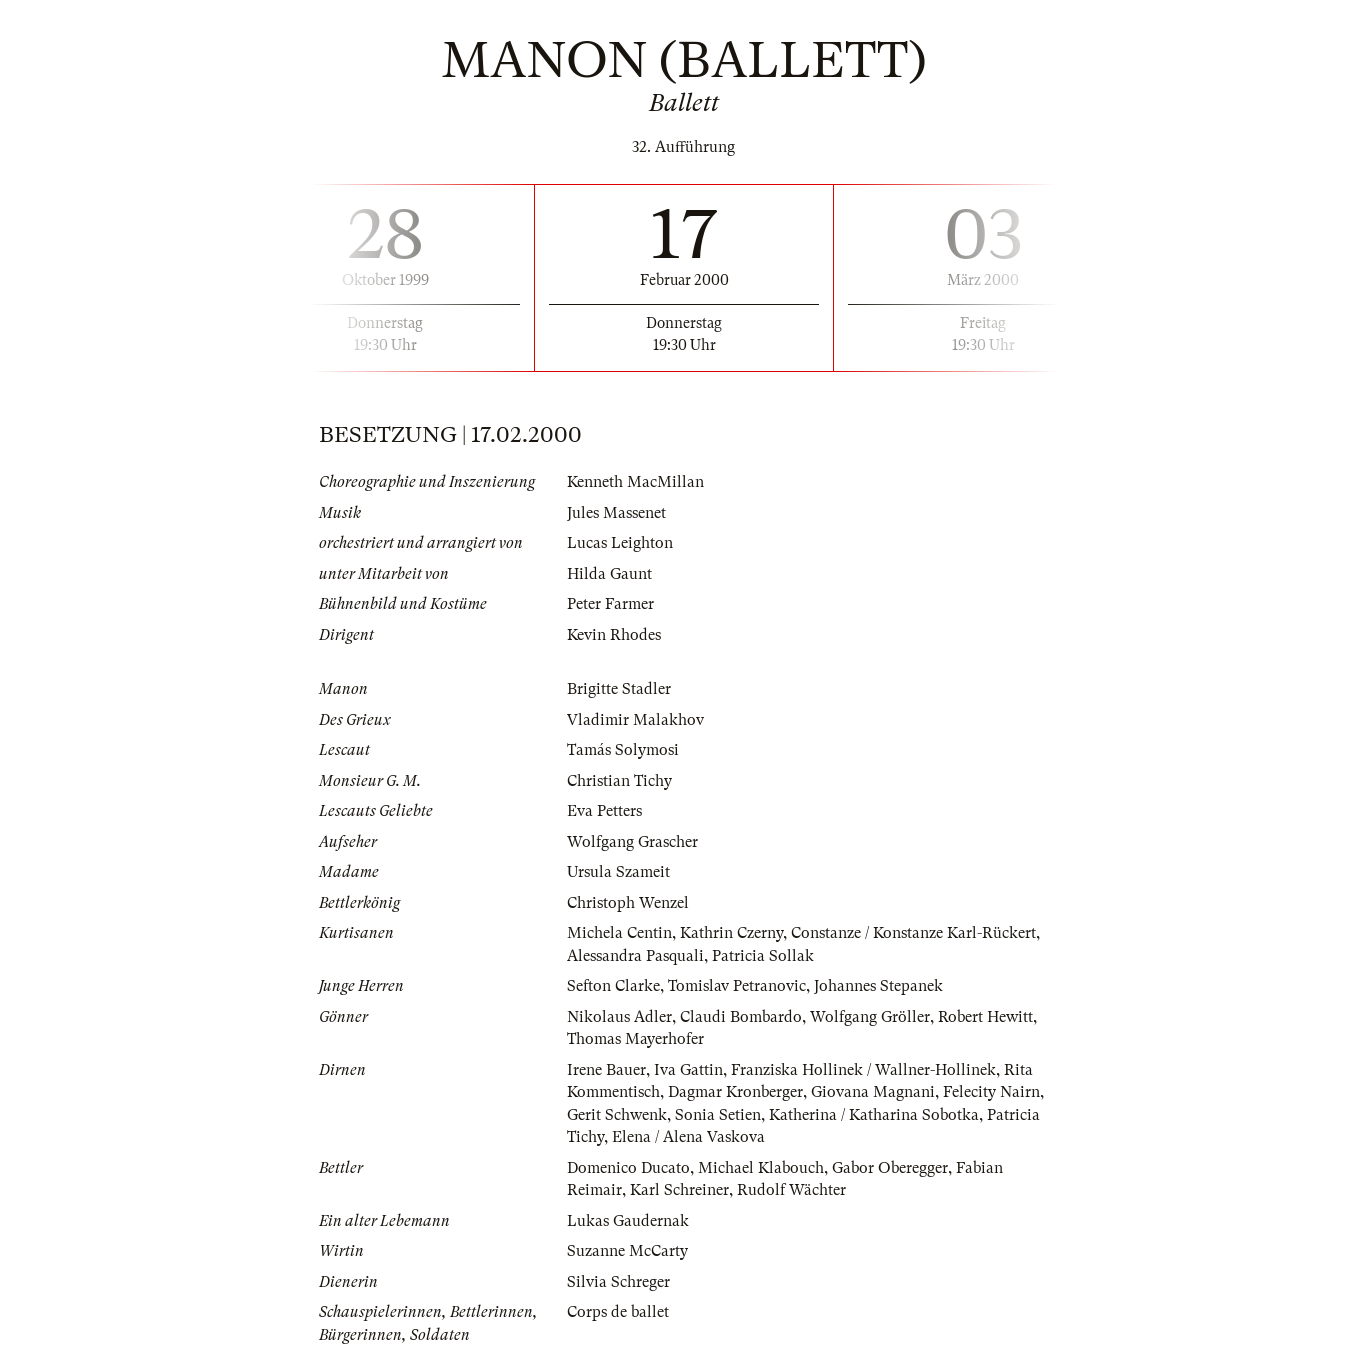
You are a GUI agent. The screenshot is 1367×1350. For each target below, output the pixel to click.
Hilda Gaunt (609, 574)
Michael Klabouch (761, 1168)
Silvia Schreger (618, 1282)
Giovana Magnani (873, 1092)
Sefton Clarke (613, 986)
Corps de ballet (618, 1312)
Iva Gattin (688, 1070)
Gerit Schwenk (617, 1115)
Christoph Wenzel (628, 903)
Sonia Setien (718, 1115)
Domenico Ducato (628, 1168)
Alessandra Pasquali (635, 956)
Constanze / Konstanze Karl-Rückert (913, 933)
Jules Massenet (616, 513)
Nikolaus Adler (619, 1017)
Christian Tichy (619, 781)
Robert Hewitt (985, 1017)
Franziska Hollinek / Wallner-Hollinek (863, 1070)
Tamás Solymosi (623, 750)
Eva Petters (604, 811)
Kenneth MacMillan (635, 482)
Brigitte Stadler (619, 689)
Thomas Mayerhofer (635, 1039)
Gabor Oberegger (890, 1168)
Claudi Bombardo (741, 1017)
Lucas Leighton (620, 543)
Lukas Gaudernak (628, 1221)
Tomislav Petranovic (737, 986)
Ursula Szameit (618, 872)
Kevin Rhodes (614, 635)
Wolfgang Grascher (632, 842)
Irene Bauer (606, 1070)
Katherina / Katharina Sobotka (874, 1115)
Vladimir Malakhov (635, 720)
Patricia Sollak (763, 956)
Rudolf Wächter (791, 1190)
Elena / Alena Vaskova (688, 1137)
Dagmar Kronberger (735, 1092)
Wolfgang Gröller (870, 1017)
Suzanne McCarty (627, 1251)
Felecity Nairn (991, 1092)
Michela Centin (619, 933)
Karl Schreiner (679, 1190)
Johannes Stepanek (878, 986)
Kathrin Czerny (731, 933)
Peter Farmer (610, 604)
